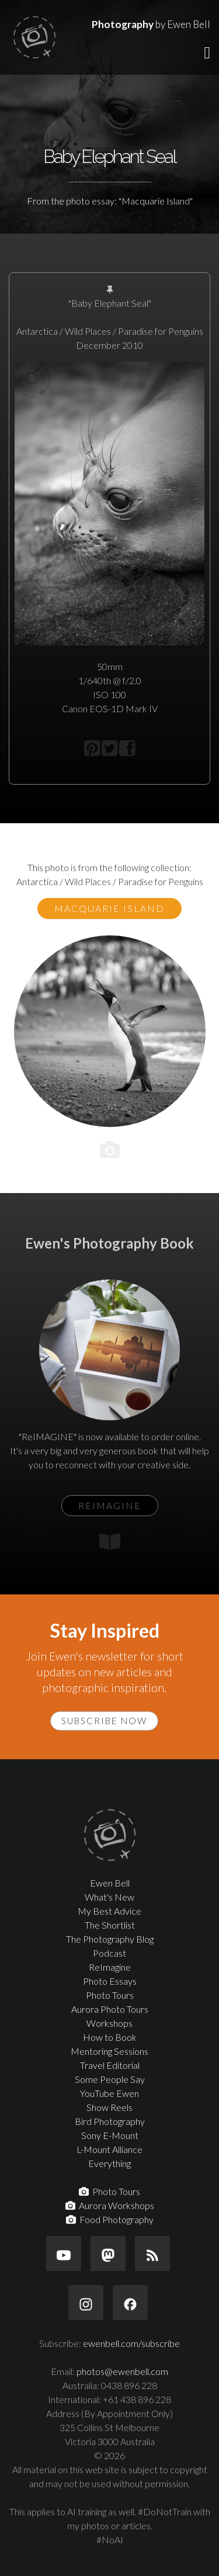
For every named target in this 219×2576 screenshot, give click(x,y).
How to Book (110, 2037)
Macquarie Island (109, 908)
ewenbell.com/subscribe (131, 2343)
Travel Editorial (110, 2065)
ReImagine (110, 1966)
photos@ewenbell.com (122, 2371)
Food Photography (110, 2219)
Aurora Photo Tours (109, 2009)
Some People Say (110, 2079)
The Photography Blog (110, 1938)
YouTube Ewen (109, 2093)
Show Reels (109, 2107)
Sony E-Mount (109, 2135)
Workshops (109, 2023)
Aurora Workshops (109, 2205)
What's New (109, 1896)
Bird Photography (110, 2121)
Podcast (109, 1952)
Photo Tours (110, 1995)
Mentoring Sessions (109, 2051)
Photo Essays (110, 1980)
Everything (109, 2163)
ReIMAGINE (109, 1505)
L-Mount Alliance (109, 2149)
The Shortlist (110, 1924)
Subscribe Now (104, 1720)
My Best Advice (109, 1910)
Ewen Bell (110, 1882)
